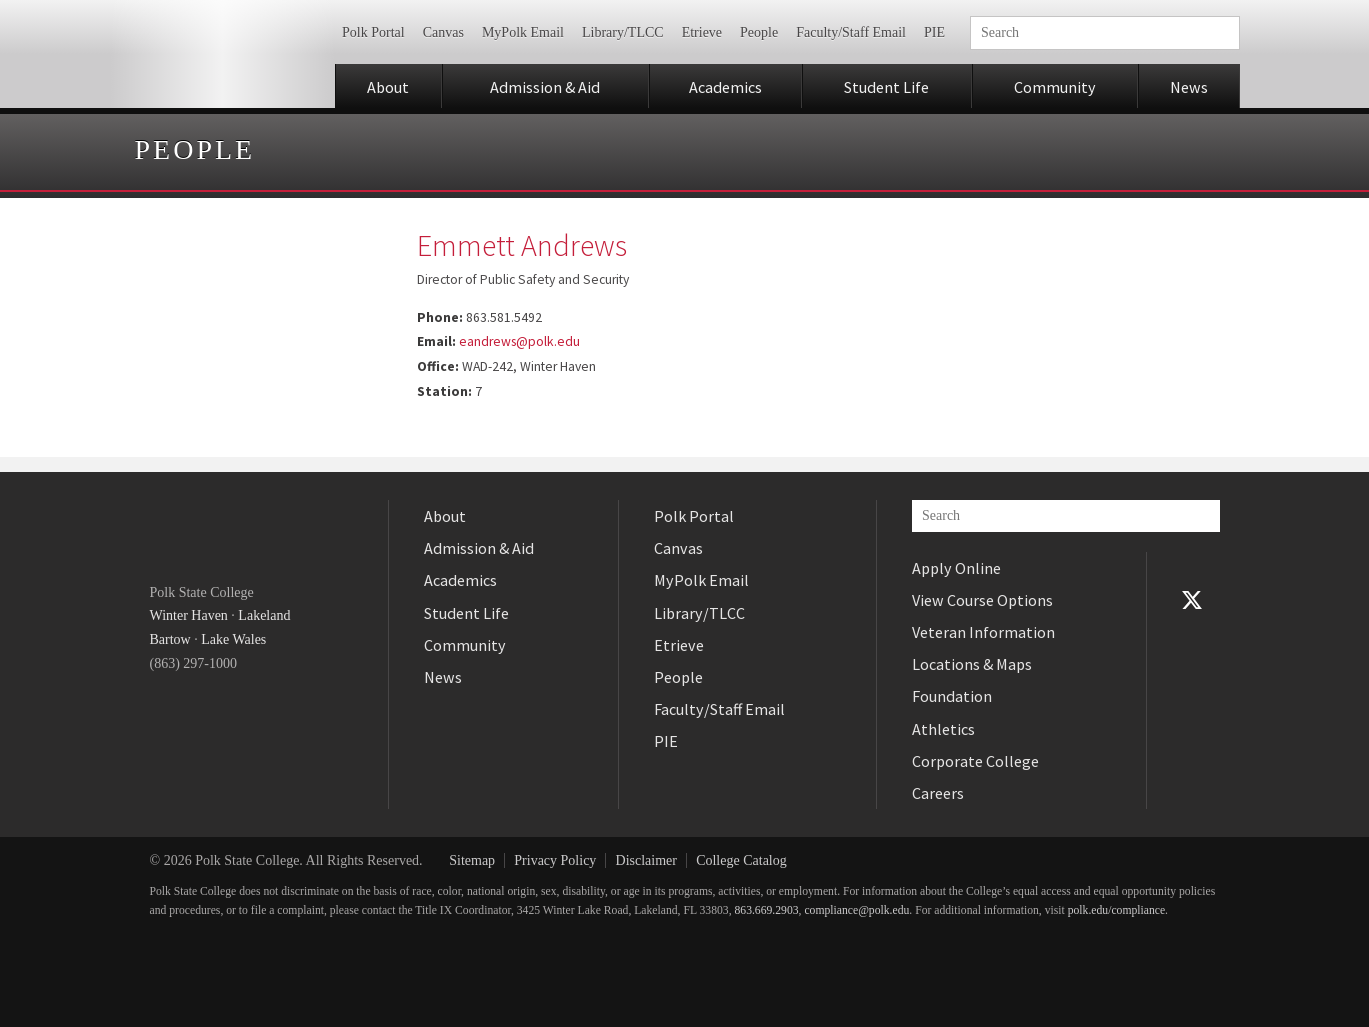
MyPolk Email (523, 32)
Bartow (170, 639)
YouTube (1192, 632)
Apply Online (956, 568)
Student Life (886, 87)
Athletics (943, 729)
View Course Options (982, 600)
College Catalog (741, 860)
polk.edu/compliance (1116, 910)
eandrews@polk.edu (519, 341)
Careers (938, 793)
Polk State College (222, 54)
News (1189, 87)
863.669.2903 (766, 910)
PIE (934, 32)
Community (1055, 87)
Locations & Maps (972, 664)
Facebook (1192, 568)
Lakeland (264, 615)
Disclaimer (646, 860)
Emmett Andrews (522, 245)
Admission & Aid (545, 87)
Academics (725, 87)
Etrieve (702, 32)
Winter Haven (189, 615)
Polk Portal (373, 32)
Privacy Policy (555, 860)
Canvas (443, 32)
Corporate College (975, 761)
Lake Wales (233, 639)
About (388, 87)
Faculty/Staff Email (851, 32)
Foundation (952, 696)
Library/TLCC (623, 32)
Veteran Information (983, 632)
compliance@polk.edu (856, 910)
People (759, 32)
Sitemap (472, 860)
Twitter (1192, 600)
